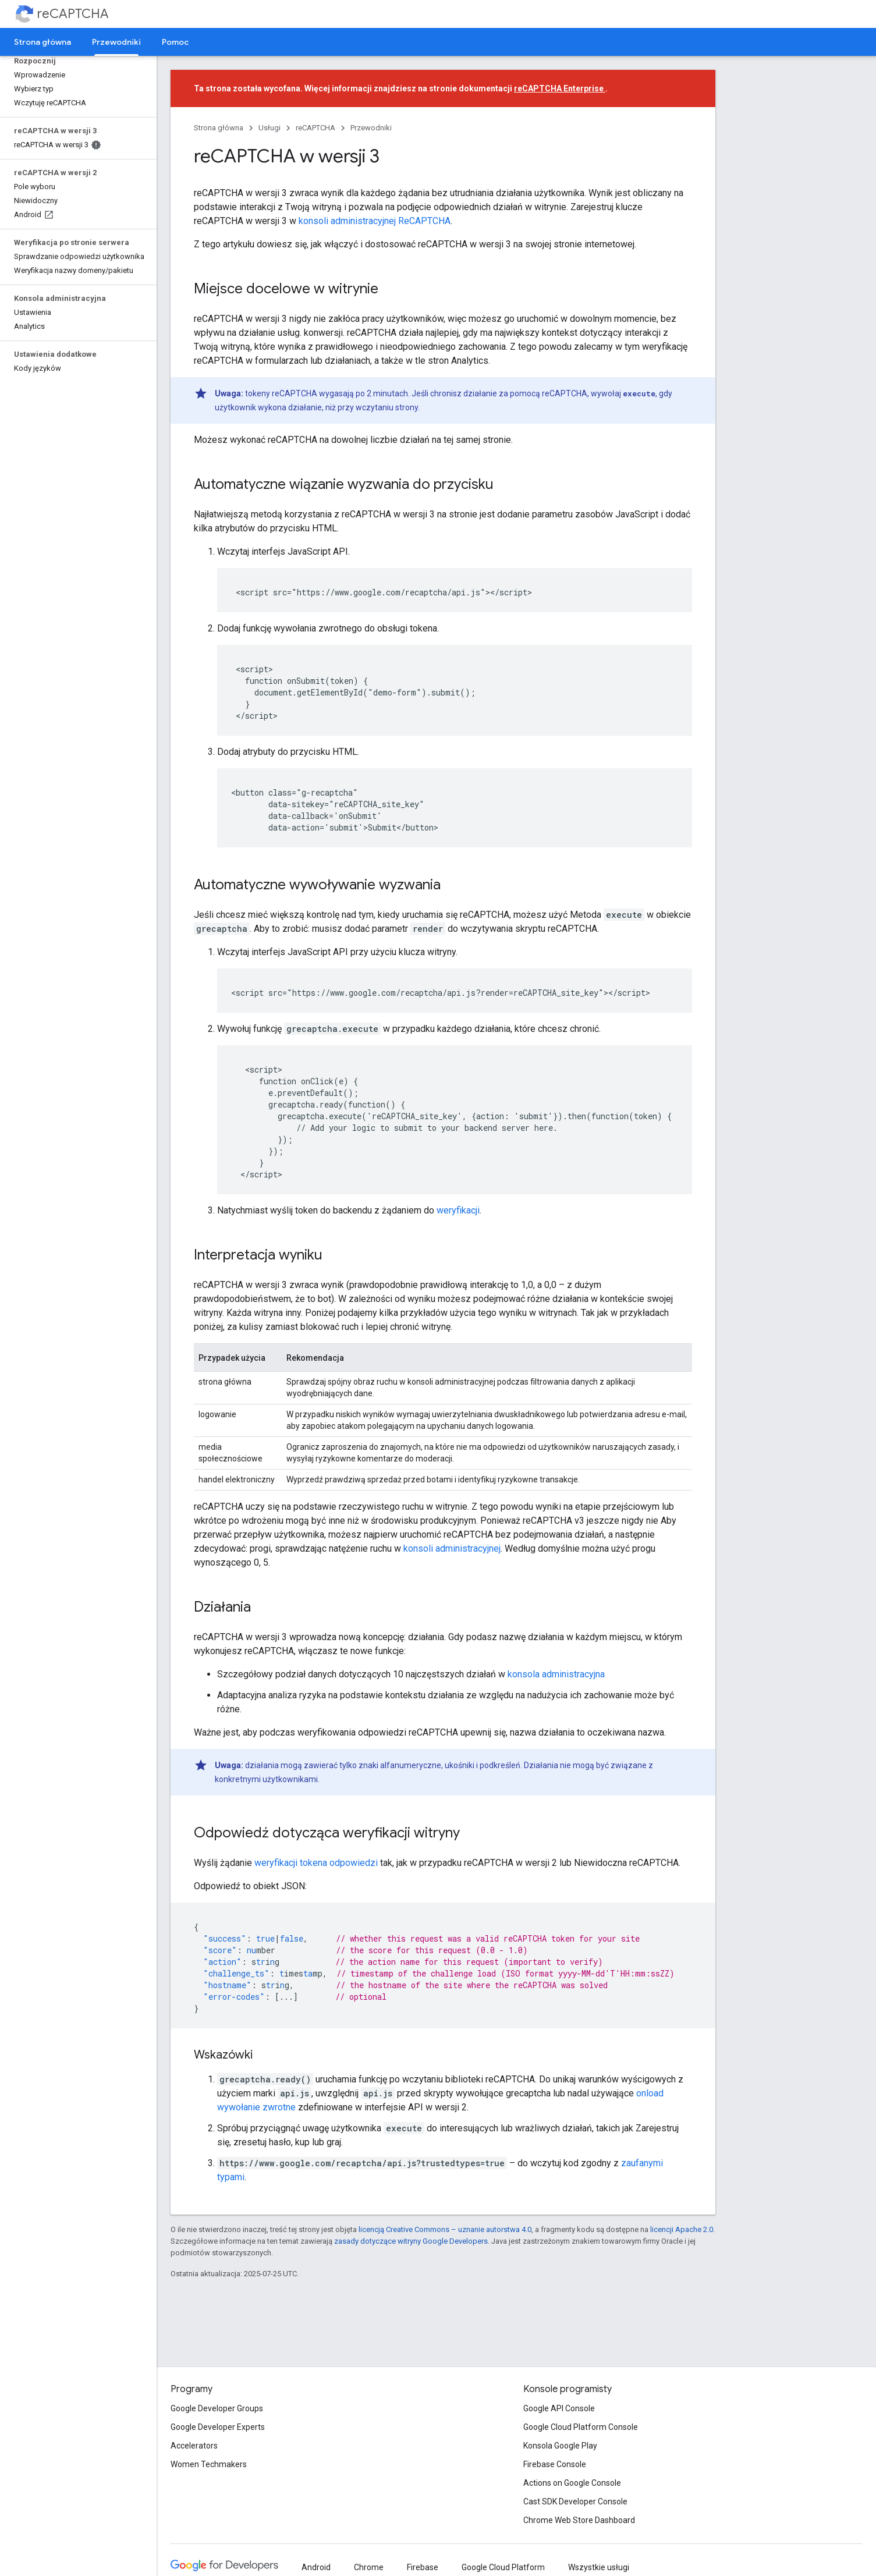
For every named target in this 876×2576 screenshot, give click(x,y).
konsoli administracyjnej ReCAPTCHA (375, 220)
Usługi (269, 127)
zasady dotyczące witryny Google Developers (411, 2241)
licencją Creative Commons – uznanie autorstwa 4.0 (445, 2229)
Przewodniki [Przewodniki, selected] (116, 42)
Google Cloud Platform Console (580, 2427)
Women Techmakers (209, 2464)
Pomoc (175, 42)
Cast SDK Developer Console (575, 2501)
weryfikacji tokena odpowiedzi (316, 1862)
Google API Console (559, 2408)
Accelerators (194, 2445)
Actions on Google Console (572, 2483)
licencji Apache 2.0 (681, 2229)
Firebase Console (554, 2464)
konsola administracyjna (556, 1674)
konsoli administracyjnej (452, 1548)
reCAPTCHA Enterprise (559, 88)
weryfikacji (458, 1210)
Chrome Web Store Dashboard (579, 2520)
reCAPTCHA (73, 14)
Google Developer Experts (218, 2427)
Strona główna (42, 42)
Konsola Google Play (560, 2445)
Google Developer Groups (217, 2408)
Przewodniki (371, 127)
